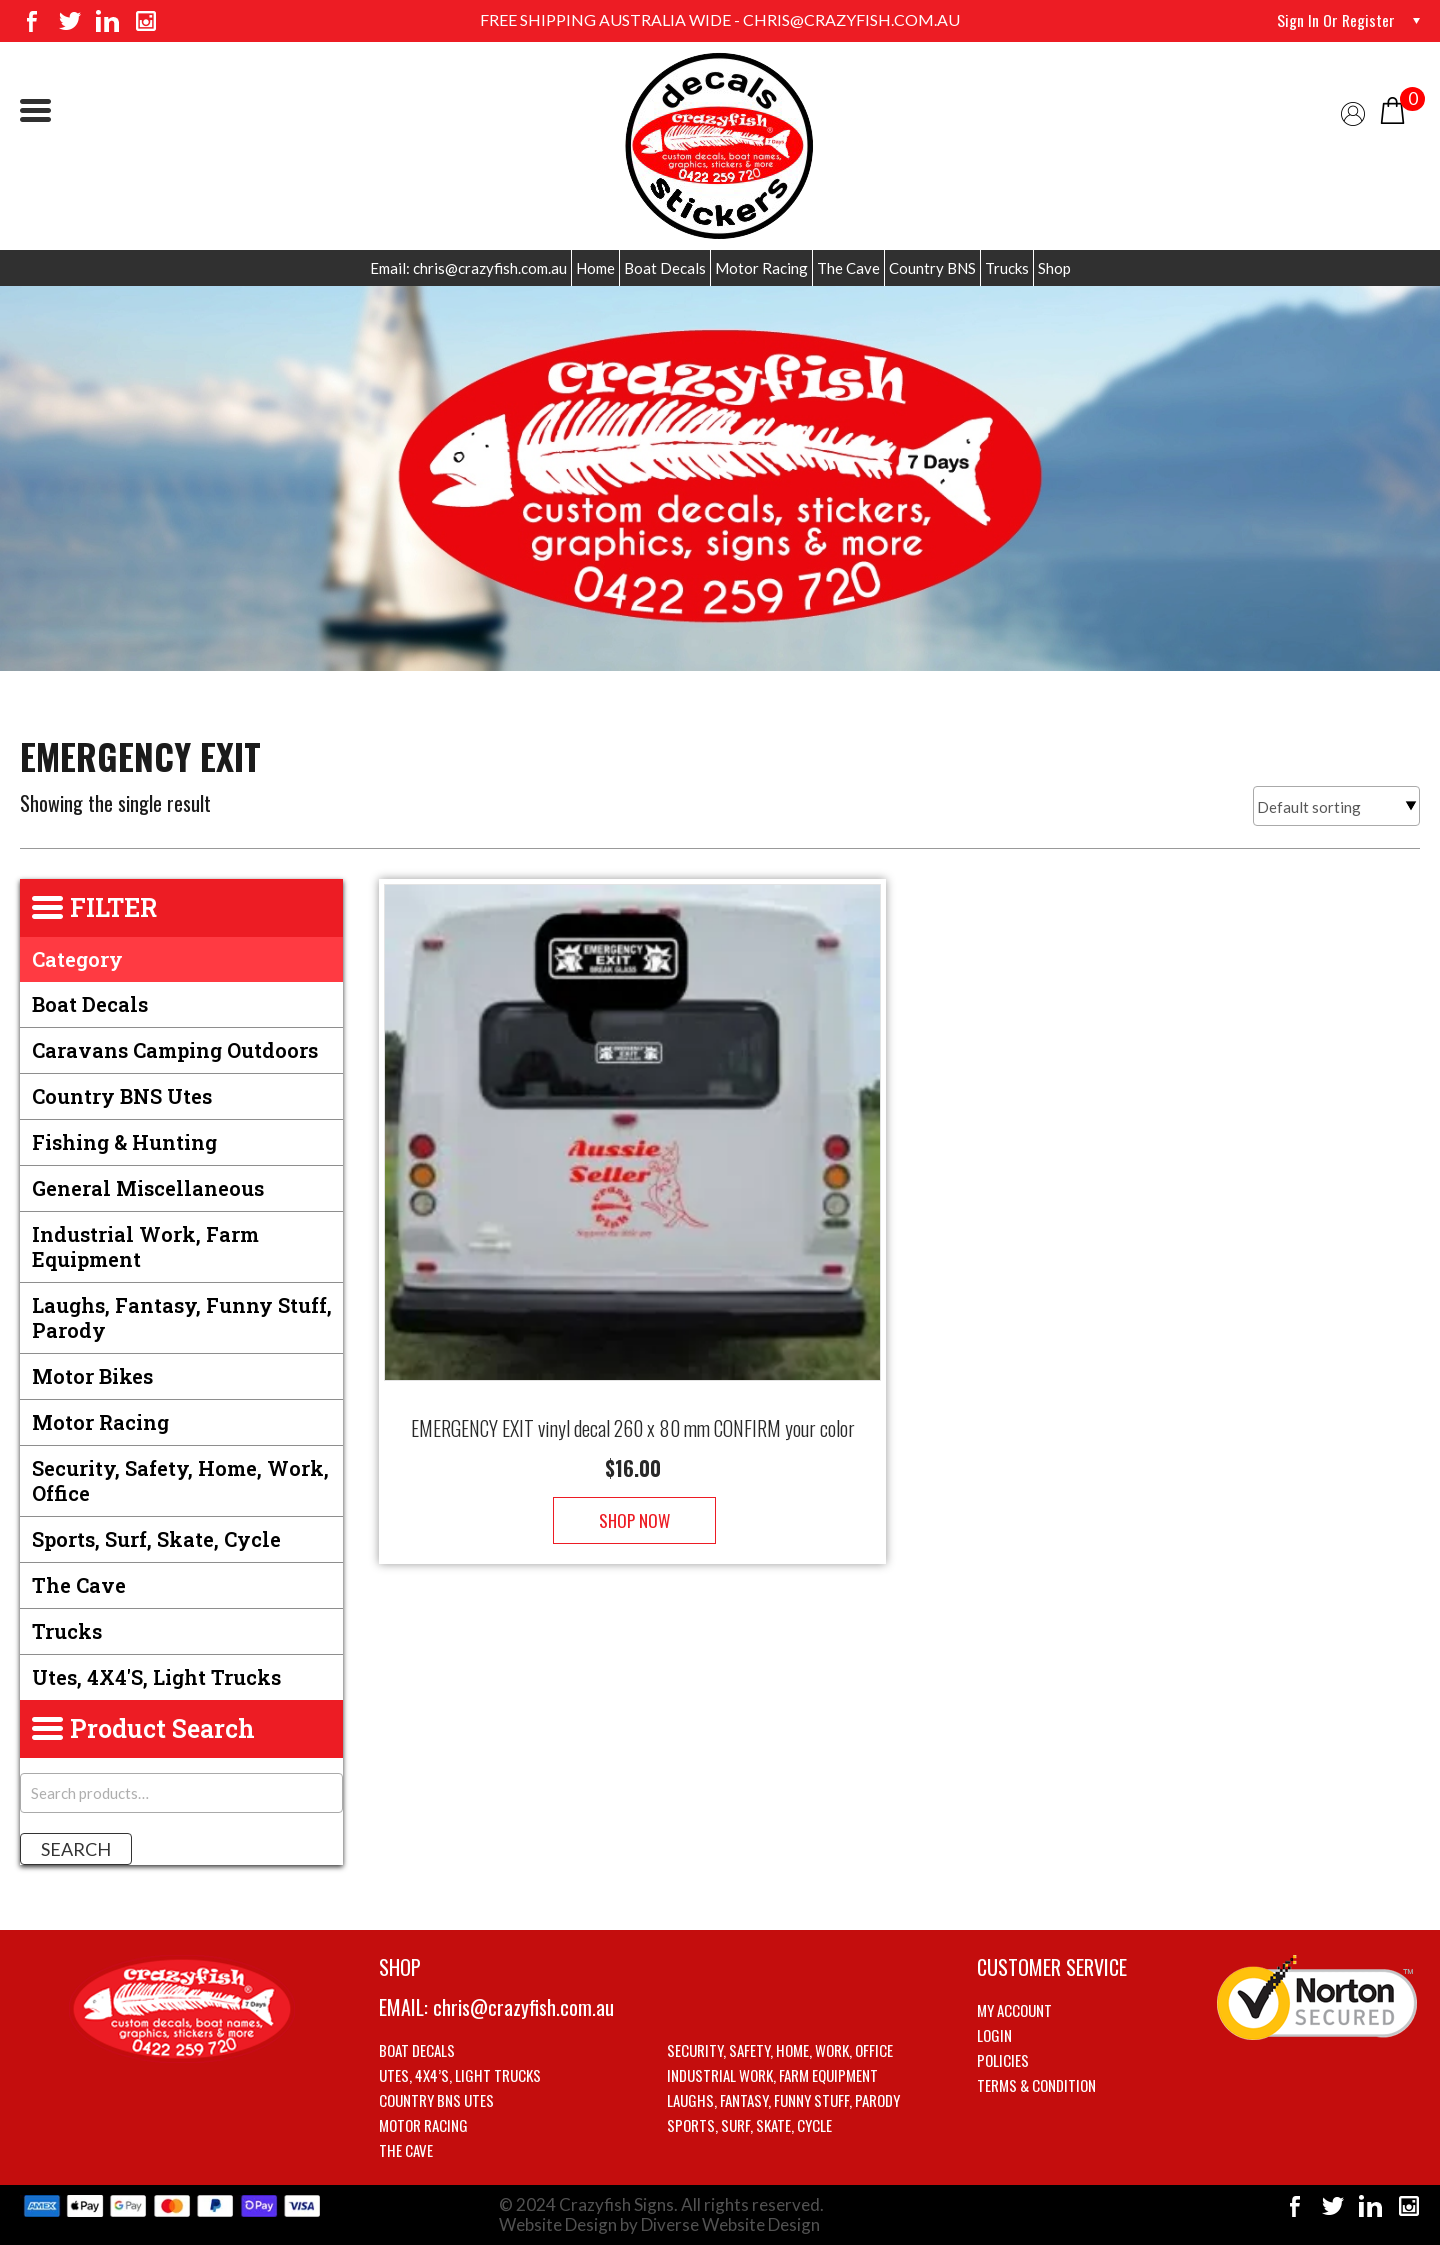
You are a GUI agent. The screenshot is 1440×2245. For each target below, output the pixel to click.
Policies (1003, 2060)
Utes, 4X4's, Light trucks (156, 1677)
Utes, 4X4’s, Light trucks (460, 2075)
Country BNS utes (122, 1096)
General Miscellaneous (148, 1188)
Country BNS (932, 268)
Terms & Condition (1036, 2085)
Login (994, 2035)
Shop (1054, 268)
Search (76, 1849)
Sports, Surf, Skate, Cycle (156, 1539)
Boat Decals (665, 268)
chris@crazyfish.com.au (523, 2007)
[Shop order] (1336, 806)
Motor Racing (761, 268)
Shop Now (632, 1500)
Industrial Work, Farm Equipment (145, 1246)
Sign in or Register (1335, 20)
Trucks (1007, 268)
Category (77, 959)
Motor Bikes (92, 1376)
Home (595, 268)
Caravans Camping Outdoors (175, 1050)
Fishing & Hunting (124, 1142)
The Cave (848, 268)
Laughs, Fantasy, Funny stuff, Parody (182, 1317)
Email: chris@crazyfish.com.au (468, 268)
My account (1014, 2010)
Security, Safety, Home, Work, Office (180, 1480)
